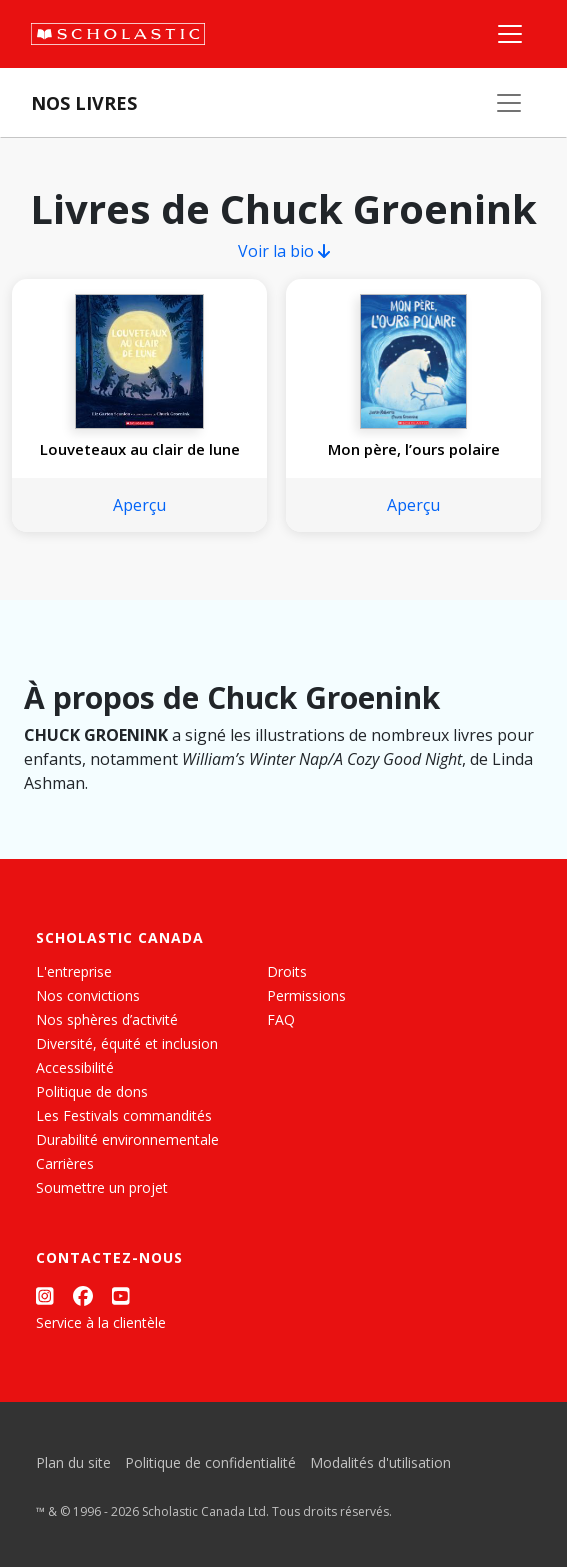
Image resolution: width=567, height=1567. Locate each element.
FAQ (281, 1019)
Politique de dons (92, 1091)
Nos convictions (88, 995)
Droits (287, 971)
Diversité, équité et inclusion (127, 1043)
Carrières (65, 1163)
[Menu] (510, 34)
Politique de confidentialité (210, 1462)
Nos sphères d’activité (107, 1019)
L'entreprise (74, 971)
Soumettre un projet (102, 1187)
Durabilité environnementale (127, 1139)
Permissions (306, 995)
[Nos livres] (509, 103)
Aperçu (139, 505)
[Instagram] (45, 1295)
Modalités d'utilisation (380, 1462)
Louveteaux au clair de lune (140, 449)
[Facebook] (83, 1295)
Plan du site (73, 1462)
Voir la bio (284, 251)
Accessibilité (75, 1067)
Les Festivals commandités (124, 1115)
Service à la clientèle (101, 1322)
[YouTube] (121, 1295)
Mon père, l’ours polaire (414, 449)
